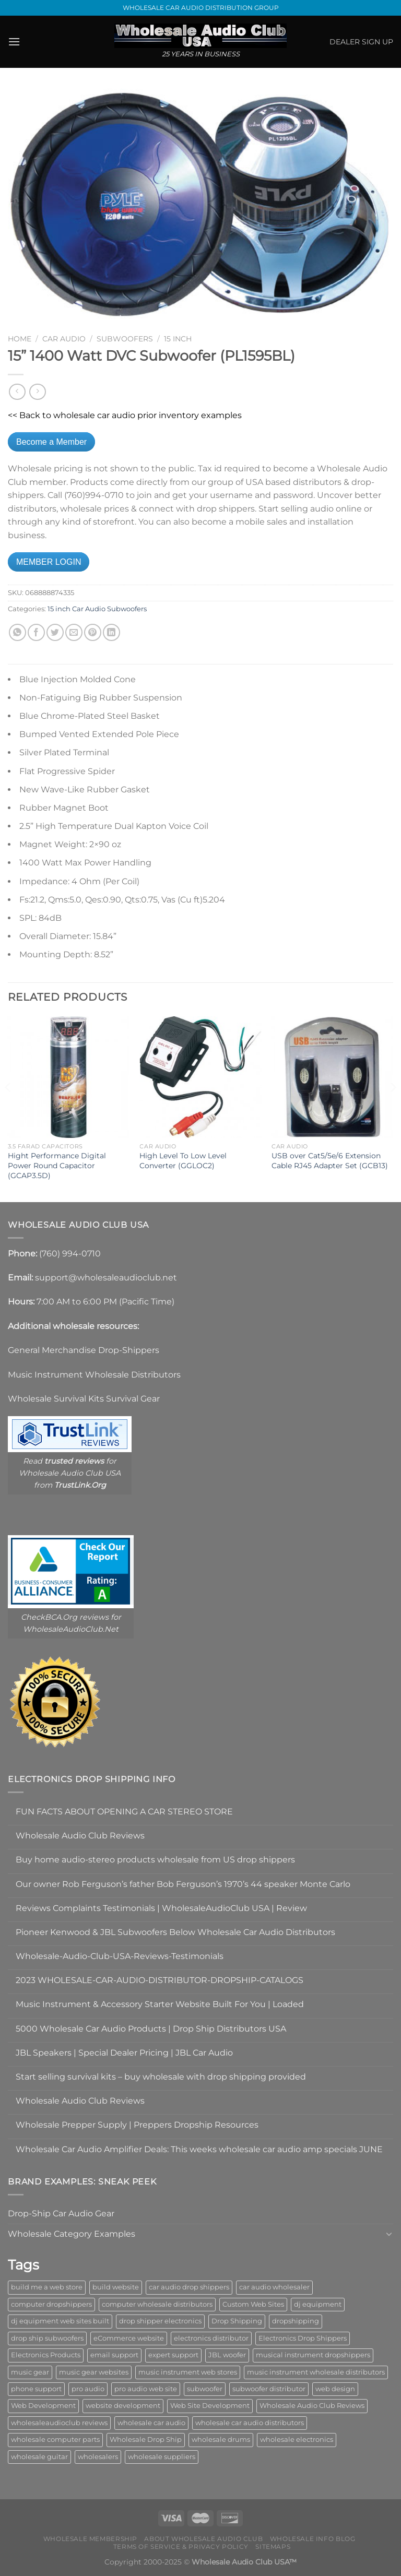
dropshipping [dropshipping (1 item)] (295, 2321)
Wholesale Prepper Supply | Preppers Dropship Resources (137, 2125)
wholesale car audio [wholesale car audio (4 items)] (151, 2423)
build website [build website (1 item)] (115, 2287)
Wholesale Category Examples (71, 2234)
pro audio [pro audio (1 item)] (88, 2389)
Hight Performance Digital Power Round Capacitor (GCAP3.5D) (57, 1165)
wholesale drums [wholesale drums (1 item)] (221, 2439)
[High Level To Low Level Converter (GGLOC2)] (200, 1077)
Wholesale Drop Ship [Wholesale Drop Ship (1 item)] (146, 2439)
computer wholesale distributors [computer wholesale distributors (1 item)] (157, 2304)
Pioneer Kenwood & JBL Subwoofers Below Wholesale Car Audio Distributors (175, 1932)
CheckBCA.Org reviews (65, 1617)
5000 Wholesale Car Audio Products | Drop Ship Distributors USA (151, 2029)
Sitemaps (272, 2546)
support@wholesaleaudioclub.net (106, 1278)
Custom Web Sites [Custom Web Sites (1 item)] (253, 2304)
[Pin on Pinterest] (92, 632)
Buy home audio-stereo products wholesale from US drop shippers (155, 1860)
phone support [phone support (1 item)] (36, 2389)
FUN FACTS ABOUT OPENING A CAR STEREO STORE (124, 1812)
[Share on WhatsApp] (17, 632)
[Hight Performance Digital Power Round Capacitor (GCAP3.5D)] (68, 1077)
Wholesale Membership (90, 2539)
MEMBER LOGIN (48, 561)
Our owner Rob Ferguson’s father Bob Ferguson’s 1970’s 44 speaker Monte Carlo (183, 1884)
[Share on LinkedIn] (111, 632)
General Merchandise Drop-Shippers (83, 1350)
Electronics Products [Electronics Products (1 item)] (45, 2355)
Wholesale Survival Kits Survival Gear (84, 1399)
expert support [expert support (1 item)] (173, 2355)
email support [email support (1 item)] (114, 2355)
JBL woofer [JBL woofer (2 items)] (227, 2355)
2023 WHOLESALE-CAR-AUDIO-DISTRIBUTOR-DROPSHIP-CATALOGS (159, 1980)
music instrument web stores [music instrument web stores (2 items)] (187, 2372)
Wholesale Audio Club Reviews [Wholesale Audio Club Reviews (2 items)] (312, 2405)
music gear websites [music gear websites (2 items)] (93, 2372)
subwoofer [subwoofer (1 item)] (204, 2389)
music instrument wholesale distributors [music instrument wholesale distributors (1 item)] (316, 2372)
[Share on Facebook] (36, 632)
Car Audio (64, 339)
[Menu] (14, 41)
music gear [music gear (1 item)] (30, 2372)
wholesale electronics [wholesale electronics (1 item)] (296, 2439)
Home (19, 339)
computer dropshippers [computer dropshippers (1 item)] (51, 2304)
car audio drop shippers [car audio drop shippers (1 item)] (189, 2287)
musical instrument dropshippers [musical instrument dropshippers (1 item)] (313, 2355)
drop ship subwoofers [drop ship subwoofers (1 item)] (47, 2338)
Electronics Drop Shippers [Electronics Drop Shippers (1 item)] (302, 2338)
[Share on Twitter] (55, 632)
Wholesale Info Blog (313, 2539)
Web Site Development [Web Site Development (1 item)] (210, 2405)
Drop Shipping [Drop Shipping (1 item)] (236, 2321)
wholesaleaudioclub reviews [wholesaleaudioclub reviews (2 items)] (59, 2423)
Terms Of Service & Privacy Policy (181, 2546)
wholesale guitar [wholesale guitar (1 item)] (39, 2457)
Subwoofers (125, 339)
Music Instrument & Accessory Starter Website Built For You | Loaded (160, 2004)
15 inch (178, 339)
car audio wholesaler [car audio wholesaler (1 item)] (274, 2287)
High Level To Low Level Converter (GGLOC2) (183, 1160)
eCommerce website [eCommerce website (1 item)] (128, 2338)
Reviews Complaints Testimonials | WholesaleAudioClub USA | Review (161, 1908)
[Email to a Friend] (73, 632)
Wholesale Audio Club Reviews (80, 1836)
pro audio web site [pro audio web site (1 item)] (145, 2389)
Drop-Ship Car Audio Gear (61, 2213)
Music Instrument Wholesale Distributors (94, 1375)
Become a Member (51, 441)
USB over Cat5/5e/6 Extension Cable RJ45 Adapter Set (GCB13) (330, 1160)
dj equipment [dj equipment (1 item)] (317, 2304)
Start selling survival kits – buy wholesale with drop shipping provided (161, 2077)
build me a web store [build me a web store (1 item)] (46, 2287)
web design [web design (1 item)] (335, 2389)
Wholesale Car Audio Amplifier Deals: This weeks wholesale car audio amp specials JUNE (199, 2149)
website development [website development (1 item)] (123, 2405)
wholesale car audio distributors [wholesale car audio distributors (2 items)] (249, 2423)
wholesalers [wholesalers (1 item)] (98, 2457)
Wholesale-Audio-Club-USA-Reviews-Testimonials (119, 1956)
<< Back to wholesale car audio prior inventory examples (125, 415)
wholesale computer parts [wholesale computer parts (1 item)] (55, 2439)
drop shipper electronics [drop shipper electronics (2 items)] (160, 2321)
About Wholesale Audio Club (203, 2539)
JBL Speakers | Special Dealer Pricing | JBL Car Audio (124, 2053)
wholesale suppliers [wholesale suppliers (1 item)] (161, 2457)
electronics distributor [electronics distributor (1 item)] (211, 2338)
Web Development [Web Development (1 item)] (43, 2405)
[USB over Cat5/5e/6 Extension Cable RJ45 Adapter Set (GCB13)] (332, 1077)
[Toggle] (389, 2233)
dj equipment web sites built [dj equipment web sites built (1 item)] (60, 2321)
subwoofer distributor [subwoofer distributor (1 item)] (268, 2389)
